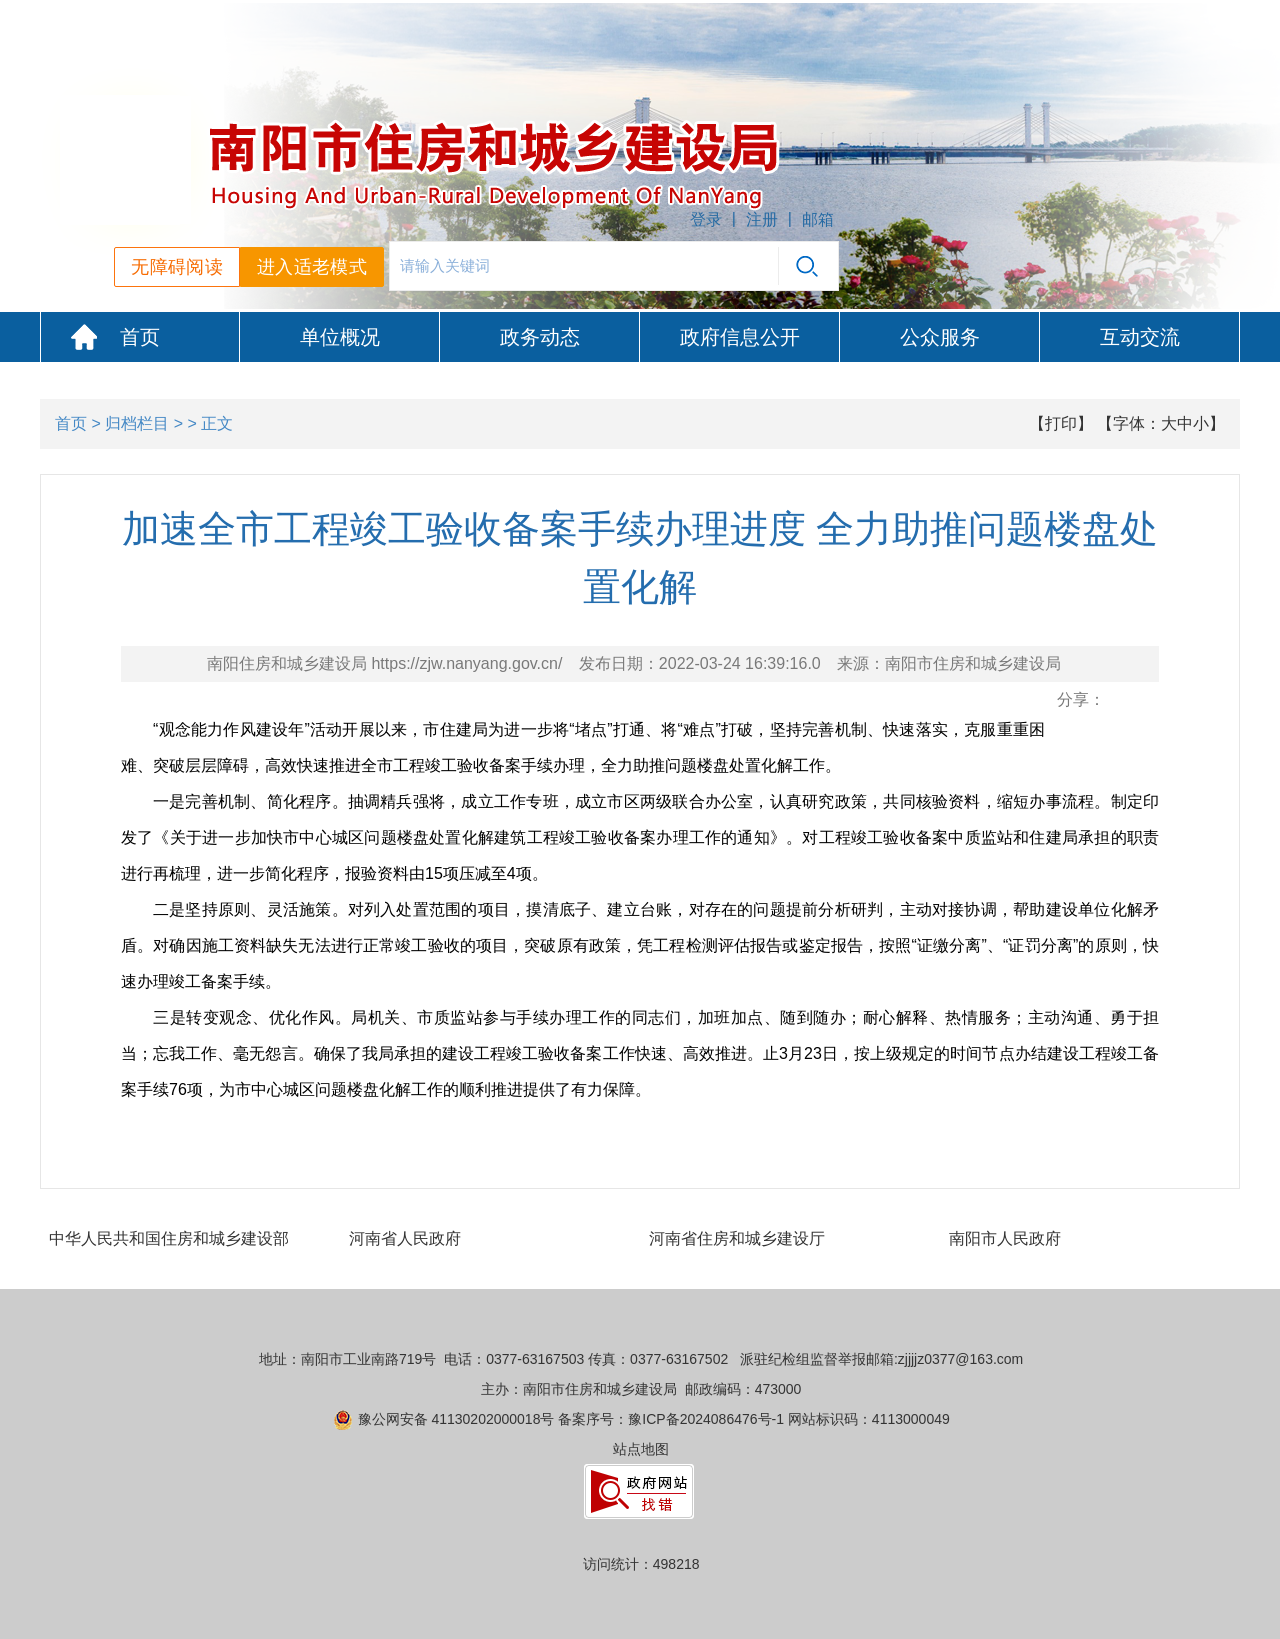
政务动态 (540, 337)
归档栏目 (137, 423)
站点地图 (641, 1449)
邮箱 (818, 219)
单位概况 (340, 337)
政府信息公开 (740, 337)
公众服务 (940, 337)
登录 (706, 219)
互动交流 (1140, 337)
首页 (140, 337)
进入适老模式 (312, 267)
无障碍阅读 (177, 267)
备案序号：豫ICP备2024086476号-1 (671, 1419)
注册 (762, 219)
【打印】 (1061, 423)
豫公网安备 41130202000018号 (456, 1419)
